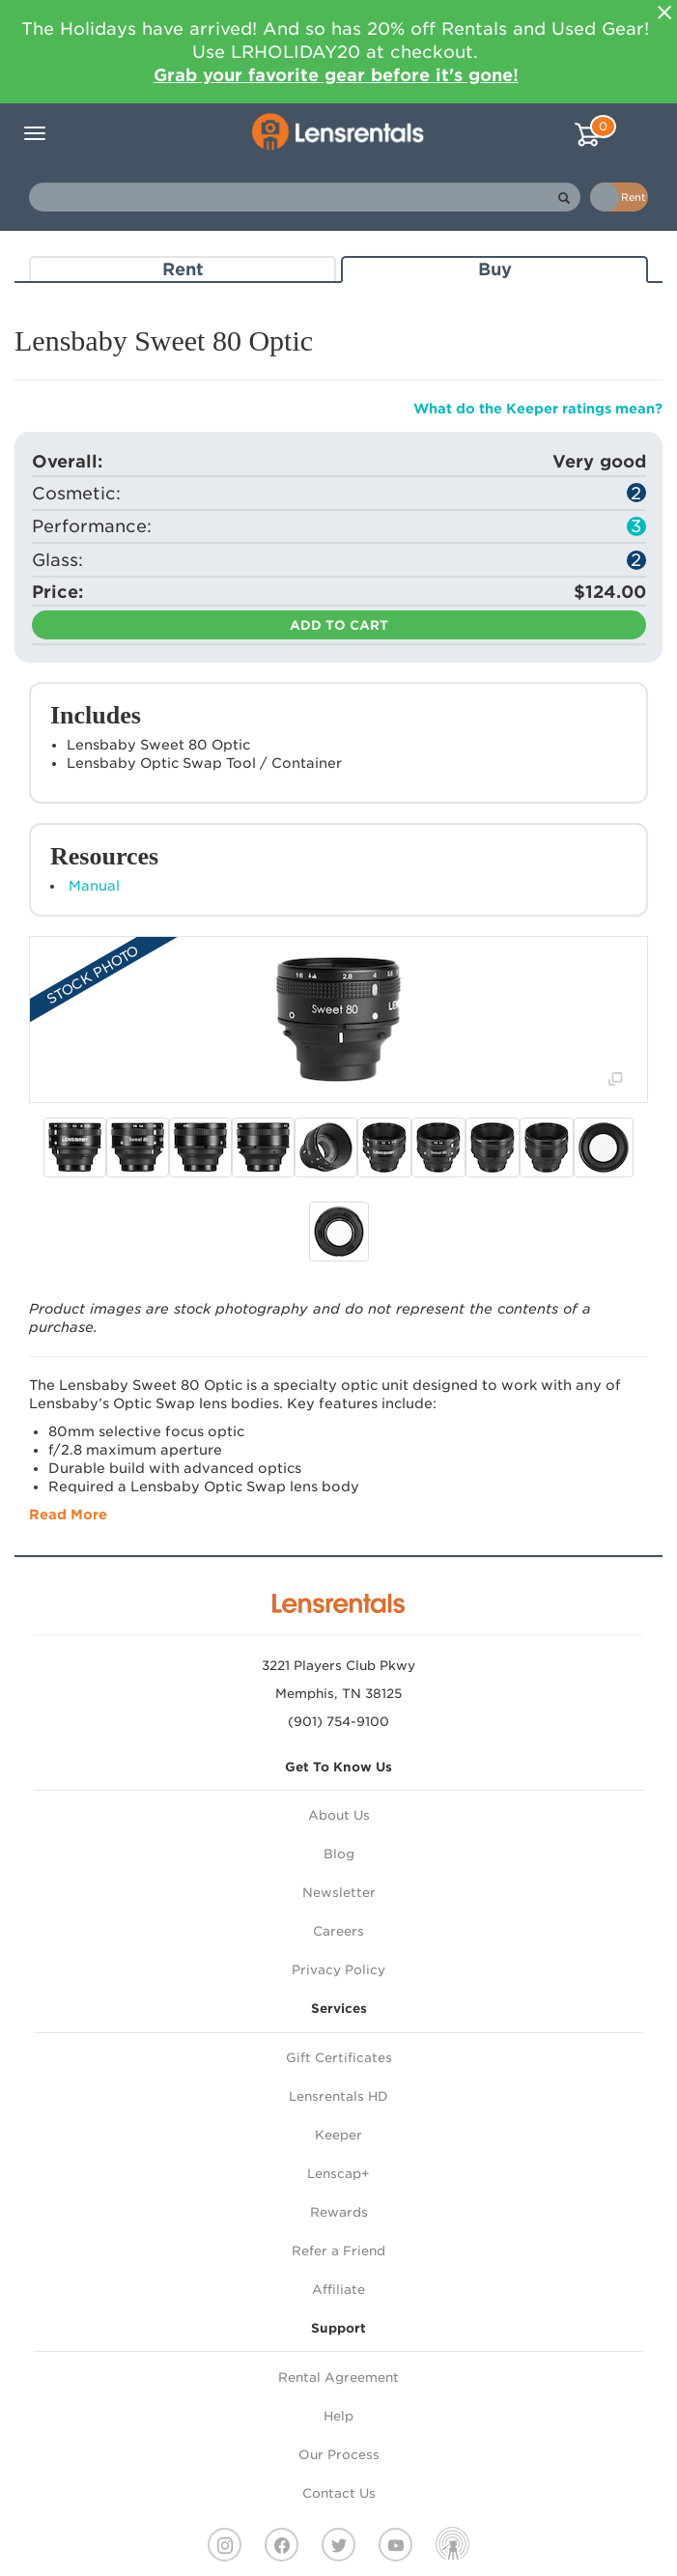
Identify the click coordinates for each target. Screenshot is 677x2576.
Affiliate (338, 2289)
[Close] (664, 12)
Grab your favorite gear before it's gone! (336, 75)
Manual (94, 885)
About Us (339, 1815)
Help (338, 2416)
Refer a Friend (338, 2251)
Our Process (339, 2455)
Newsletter (339, 1892)
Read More (68, 1514)
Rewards (339, 2212)
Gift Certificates (339, 2058)
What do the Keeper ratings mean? (538, 408)
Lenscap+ (338, 2173)
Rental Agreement (338, 2377)
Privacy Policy (338, 1970)
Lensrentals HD (338, 2096)
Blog (339, 1854)
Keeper (338, 2135)
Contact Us (339, 2493)
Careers (338, 1931)
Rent (183, 269)
